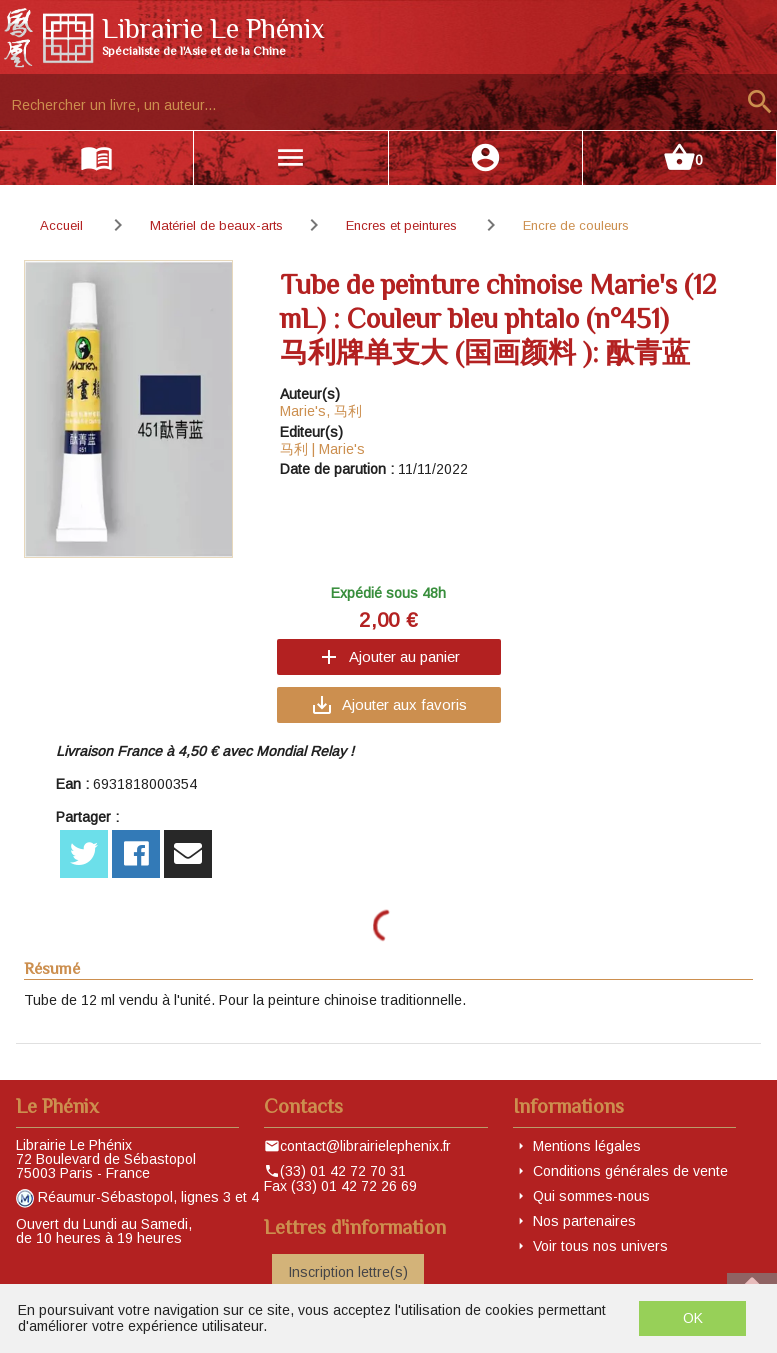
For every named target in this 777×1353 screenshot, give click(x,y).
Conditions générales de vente (630, 1171)
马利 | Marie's (322, 449)
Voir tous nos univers (600, 1246)
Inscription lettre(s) (348, 1272)
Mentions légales (587, 1146)
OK (693, 1318)
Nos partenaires (584, 1221)
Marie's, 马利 (321, 411)
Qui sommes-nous (591, 1196)
